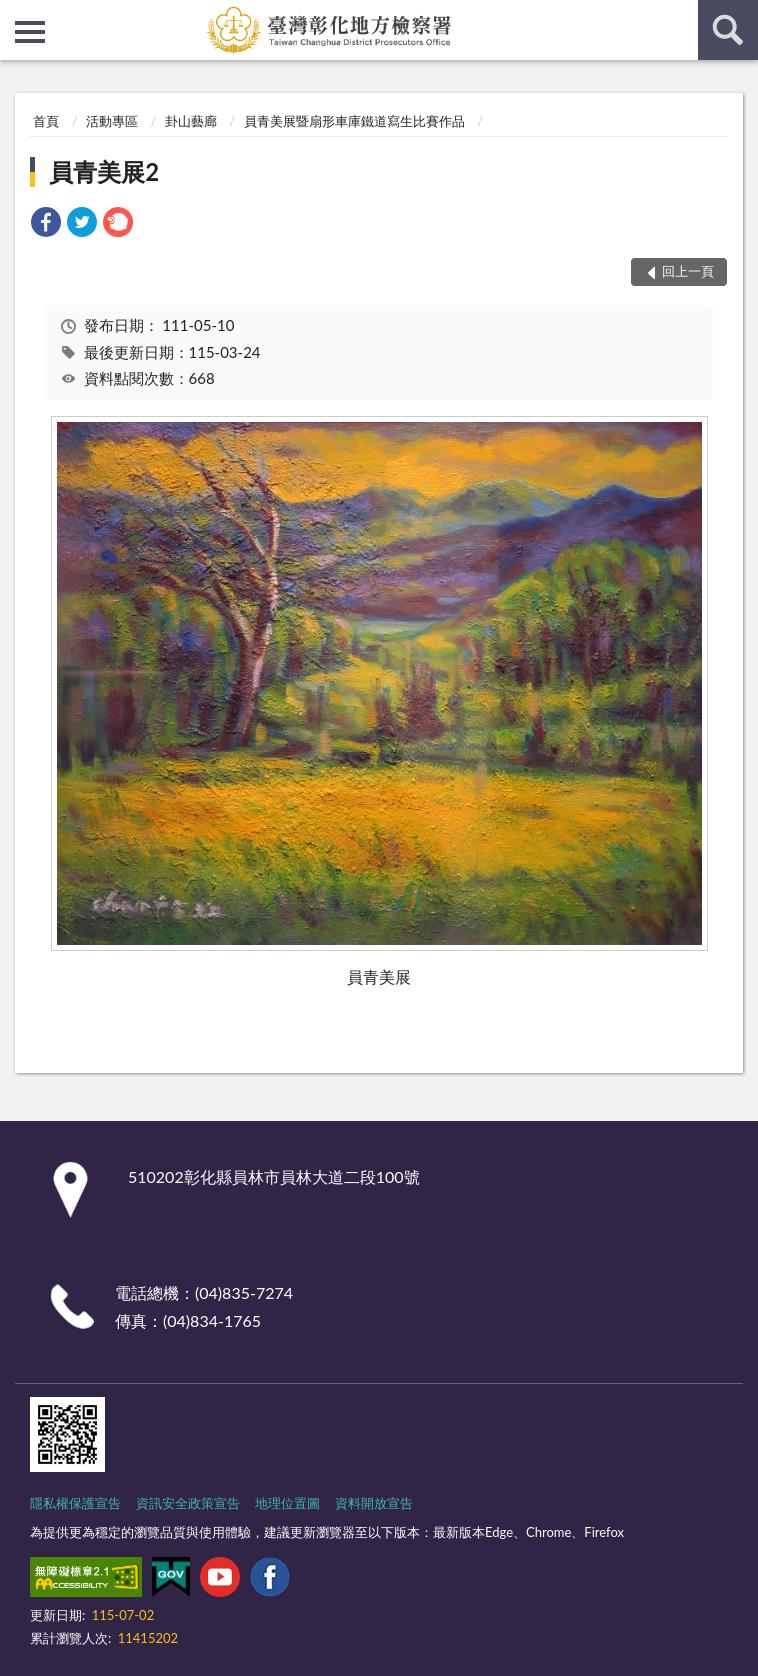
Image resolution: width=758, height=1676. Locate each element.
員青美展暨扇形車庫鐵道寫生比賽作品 (354, 121)
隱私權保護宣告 (75, 1503)
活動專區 (112, 121)
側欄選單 (30, 32)
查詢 (728, 30)
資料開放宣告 (374, 1503)
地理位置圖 (287, 1503)
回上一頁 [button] (688, 271)
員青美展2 (104, 171)
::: (16, 15)
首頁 (46, 121)
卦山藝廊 (191, 121)
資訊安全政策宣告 (188, 1503)
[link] (46, 224)
